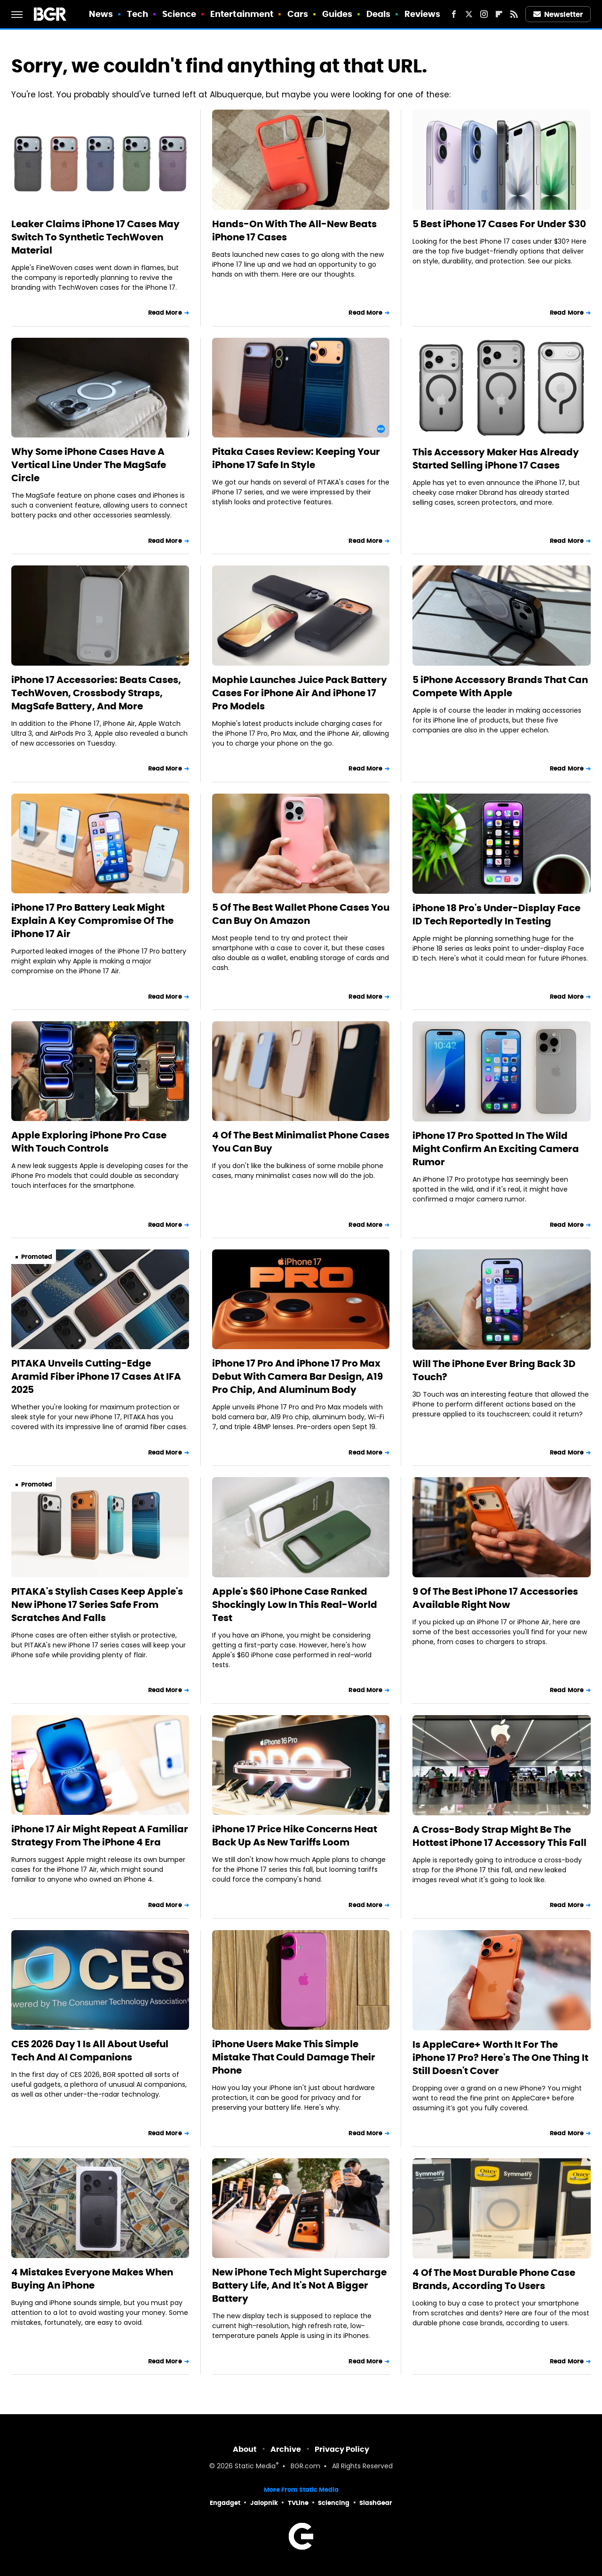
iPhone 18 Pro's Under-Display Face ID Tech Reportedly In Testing (496, 914)
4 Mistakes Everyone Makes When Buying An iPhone (92, 2278)
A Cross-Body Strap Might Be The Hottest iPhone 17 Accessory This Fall (499, 1836)
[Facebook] (454, 14)
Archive (285, 2449)
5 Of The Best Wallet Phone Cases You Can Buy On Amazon (300, 914)
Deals (378, 13)
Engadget (225, 2503)
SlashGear (375, 2503)
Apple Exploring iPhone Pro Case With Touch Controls (88, 1141)
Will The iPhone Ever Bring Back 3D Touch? (494, 1370)
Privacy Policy (342, 2449)
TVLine (298, 2503)
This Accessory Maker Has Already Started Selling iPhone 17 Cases (495, 458)
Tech (137, 13)
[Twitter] (469, 14)
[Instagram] (484, 14)
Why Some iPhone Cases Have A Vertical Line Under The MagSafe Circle (88, 464)
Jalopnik (264, 2503)
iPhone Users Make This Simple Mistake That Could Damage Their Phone (293, 2057)
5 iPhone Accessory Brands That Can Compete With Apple (500, 686)
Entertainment (241, 13)
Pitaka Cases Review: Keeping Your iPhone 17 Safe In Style (296, 458)
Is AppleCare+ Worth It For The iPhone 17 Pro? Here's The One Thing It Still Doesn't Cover (500, 2057)
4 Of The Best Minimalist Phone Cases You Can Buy (300, 1141)
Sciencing (333, 2503)
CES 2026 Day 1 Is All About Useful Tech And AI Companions (89, 2050)
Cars (297, 13)
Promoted (36, 1257)
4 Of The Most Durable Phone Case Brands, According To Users (493, 2279)
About (245, 2449)
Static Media (255, 2466)
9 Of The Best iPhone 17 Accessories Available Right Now (495, 1598)
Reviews (422, 13)
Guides (337, 13)
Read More (165, 313)
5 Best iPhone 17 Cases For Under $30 (499, 224)
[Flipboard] (499, 14)
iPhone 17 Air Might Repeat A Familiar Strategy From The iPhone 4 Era (99, 1835)
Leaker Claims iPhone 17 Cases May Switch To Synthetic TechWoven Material (95, 237)
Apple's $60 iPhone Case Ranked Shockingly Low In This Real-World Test (294, 1604)
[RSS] (514, 14)
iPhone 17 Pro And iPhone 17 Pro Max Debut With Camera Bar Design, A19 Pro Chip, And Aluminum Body (297, 1376)
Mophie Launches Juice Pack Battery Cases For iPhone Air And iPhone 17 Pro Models (299, 693)
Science (179, 13)
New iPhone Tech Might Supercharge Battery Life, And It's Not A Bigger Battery (299, 2285)
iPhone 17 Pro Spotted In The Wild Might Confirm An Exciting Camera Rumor (495, 1148)
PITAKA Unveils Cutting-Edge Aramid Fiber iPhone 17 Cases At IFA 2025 (96, 1376)
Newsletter (558, 14)
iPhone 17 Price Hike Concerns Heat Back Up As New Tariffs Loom (294, 1835)
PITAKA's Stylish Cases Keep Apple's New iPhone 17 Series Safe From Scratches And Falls (97, 1604)
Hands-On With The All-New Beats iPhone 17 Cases (294, 230)
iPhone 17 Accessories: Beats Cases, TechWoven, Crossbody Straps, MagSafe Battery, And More (96, 693)
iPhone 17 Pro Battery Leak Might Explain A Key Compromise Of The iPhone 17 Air (92, 920)
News (101, 13)
